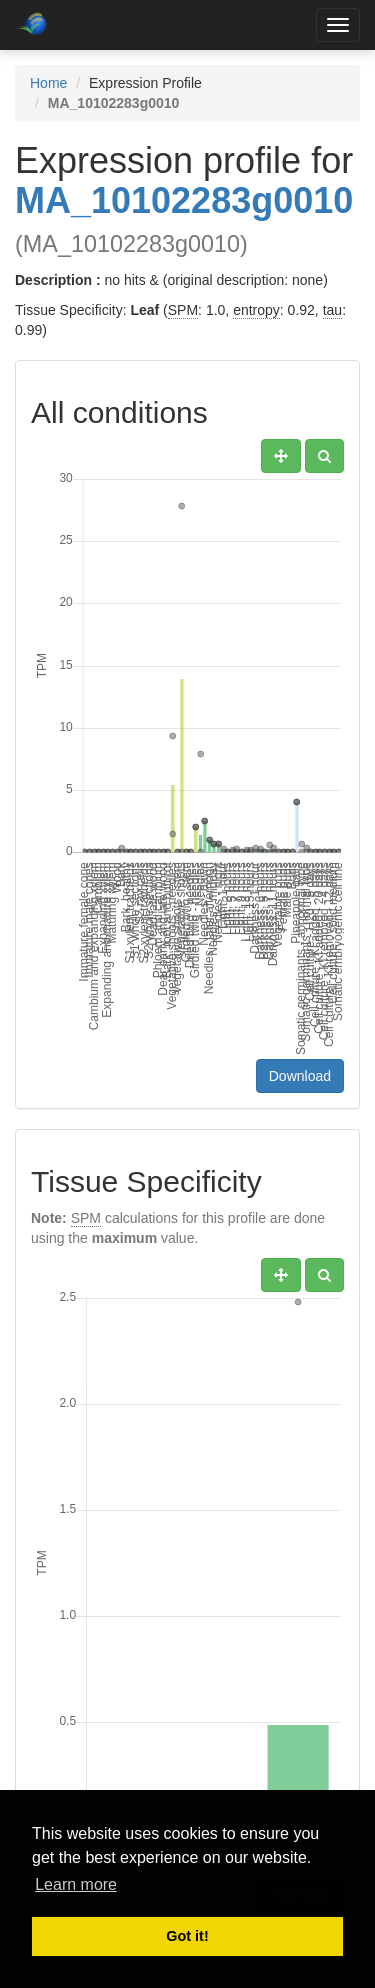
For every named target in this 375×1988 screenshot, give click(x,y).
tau (332, 310)
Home (48, 83)
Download (300, 1076)
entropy (256, 310)
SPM (183, 310)
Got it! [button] (187, 1936)
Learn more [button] (76, 1884)
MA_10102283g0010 (184, 200)
